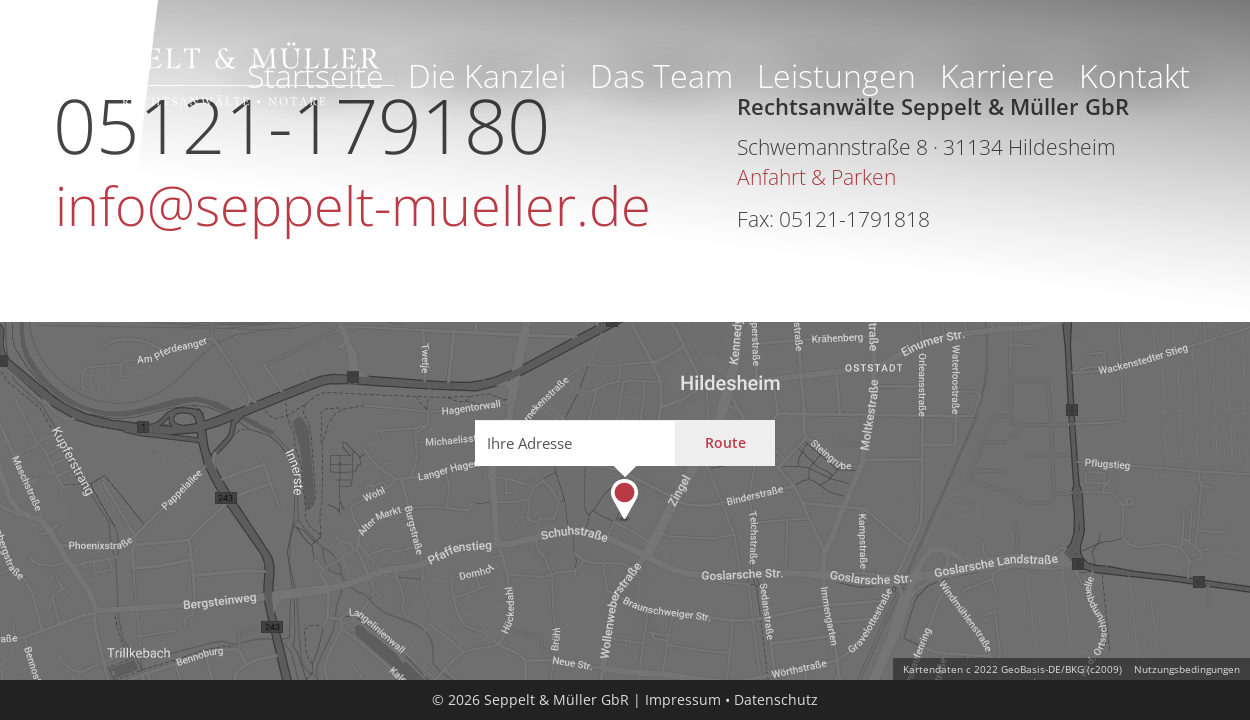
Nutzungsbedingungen (1187, 669)
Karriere (997, 75)
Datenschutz (776, 699)
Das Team (661, 75)
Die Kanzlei (487, 75)
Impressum (683, 699)
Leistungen (836, 75)
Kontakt (1134, 75)
